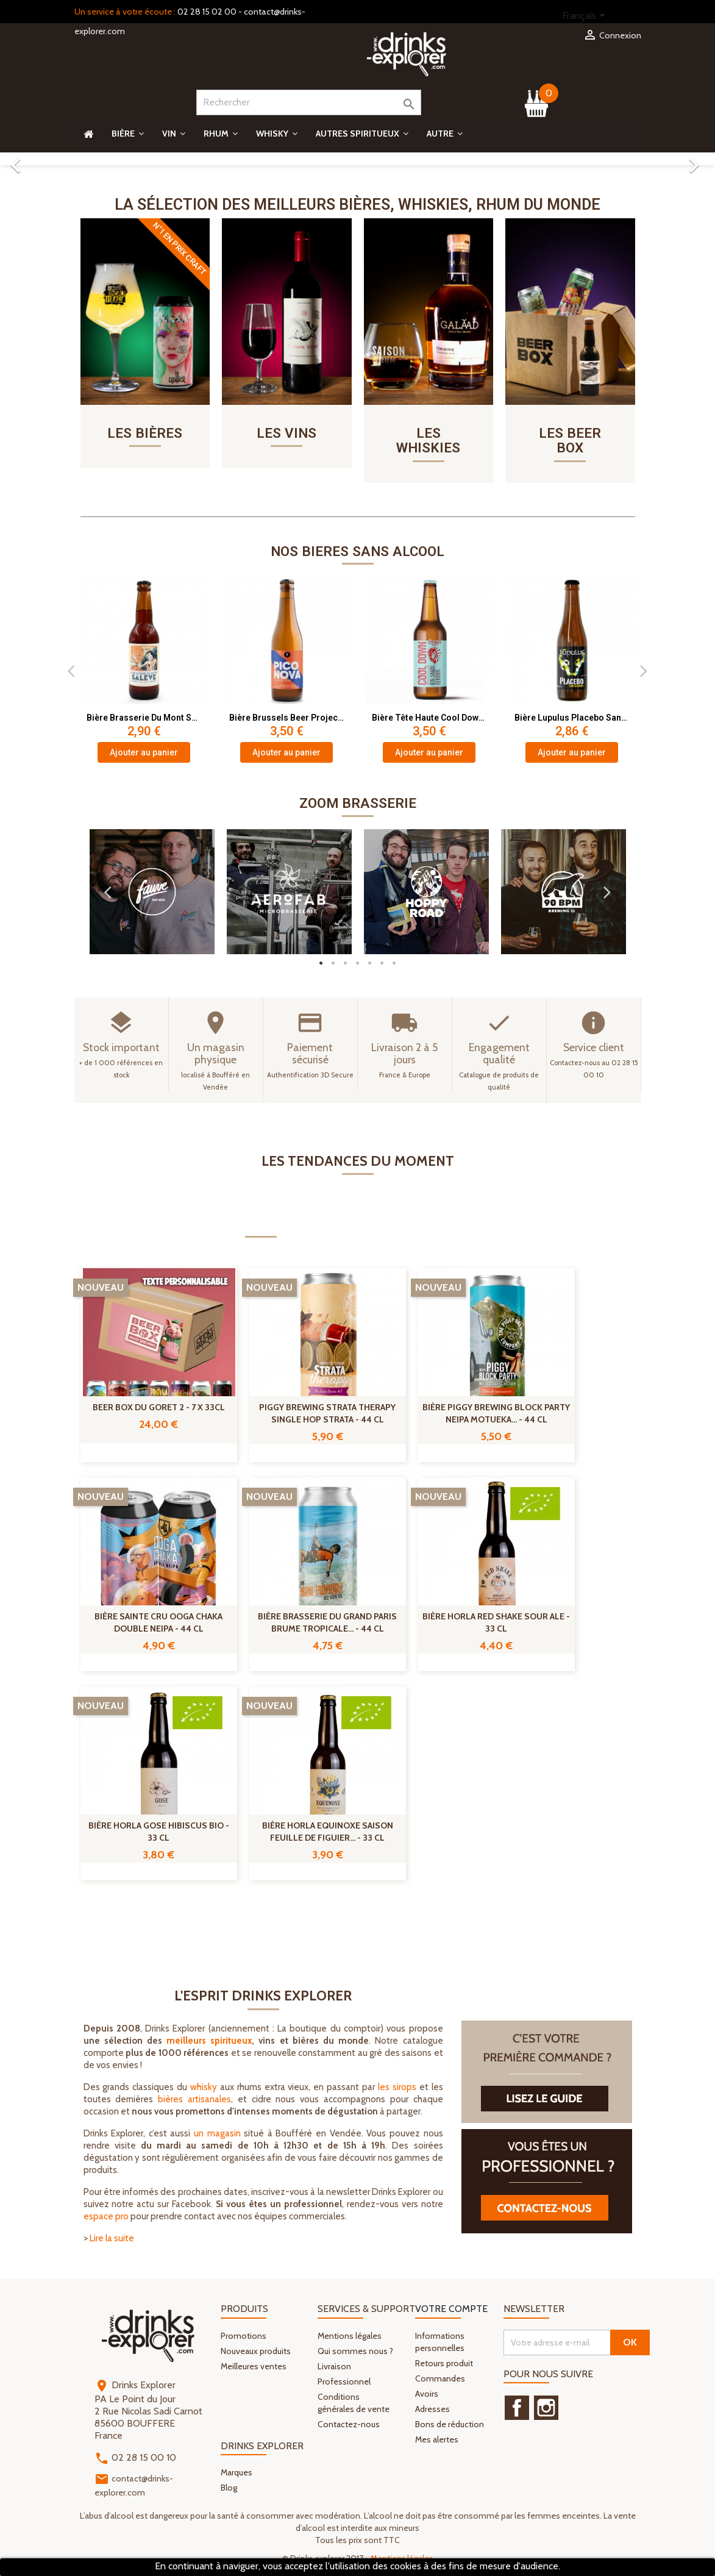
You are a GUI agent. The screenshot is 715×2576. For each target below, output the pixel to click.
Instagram (546, 2409)
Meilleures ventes (253, 2367)
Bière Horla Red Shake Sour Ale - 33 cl (496, 1624)
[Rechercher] (309, 102)
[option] (357, 158)
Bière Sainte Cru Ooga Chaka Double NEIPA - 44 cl (158, 1624)
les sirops (397, 2088)
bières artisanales (194, 2101)
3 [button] (346, 965)
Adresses (432, 2410)
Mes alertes (436, 2440)
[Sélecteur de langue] (586, 16)
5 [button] (370, 965)
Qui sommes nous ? (355, 2352)
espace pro (106, 2218)
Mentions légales (350, 2337)
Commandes (440, 2379)
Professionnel (344, 2382)
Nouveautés (261, 1226)
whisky (203, 2088)
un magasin (217, 2135)
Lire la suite (112, 2240)
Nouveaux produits (256, 2352)
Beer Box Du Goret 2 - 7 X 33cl (159, 1409)
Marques (236, 2474)
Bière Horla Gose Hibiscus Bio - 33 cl (158, 1833)
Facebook (517, 2409)
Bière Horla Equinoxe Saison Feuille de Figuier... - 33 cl (327, 1833)
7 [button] (394, 965)
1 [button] (321, 965)
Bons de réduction (449, 2425)
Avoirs (426, 2394)
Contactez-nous (349, 2425)
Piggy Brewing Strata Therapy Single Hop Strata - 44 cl (327, 1415)
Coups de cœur (446, 1226)
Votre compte (451, 2310)
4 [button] (358, 965)
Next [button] (644, 671)
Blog (229, 2489)
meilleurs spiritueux (209, 2042)
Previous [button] (71, 671)
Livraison (334, 2367)
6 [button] (382, 965)
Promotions (349, 1226)
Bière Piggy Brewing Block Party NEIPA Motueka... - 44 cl (496, 1415)
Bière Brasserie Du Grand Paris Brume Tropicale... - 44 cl (327, 1624)
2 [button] (333, 965)
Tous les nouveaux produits (566, 1919)
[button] (53, 158)
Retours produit (444, 2364)
